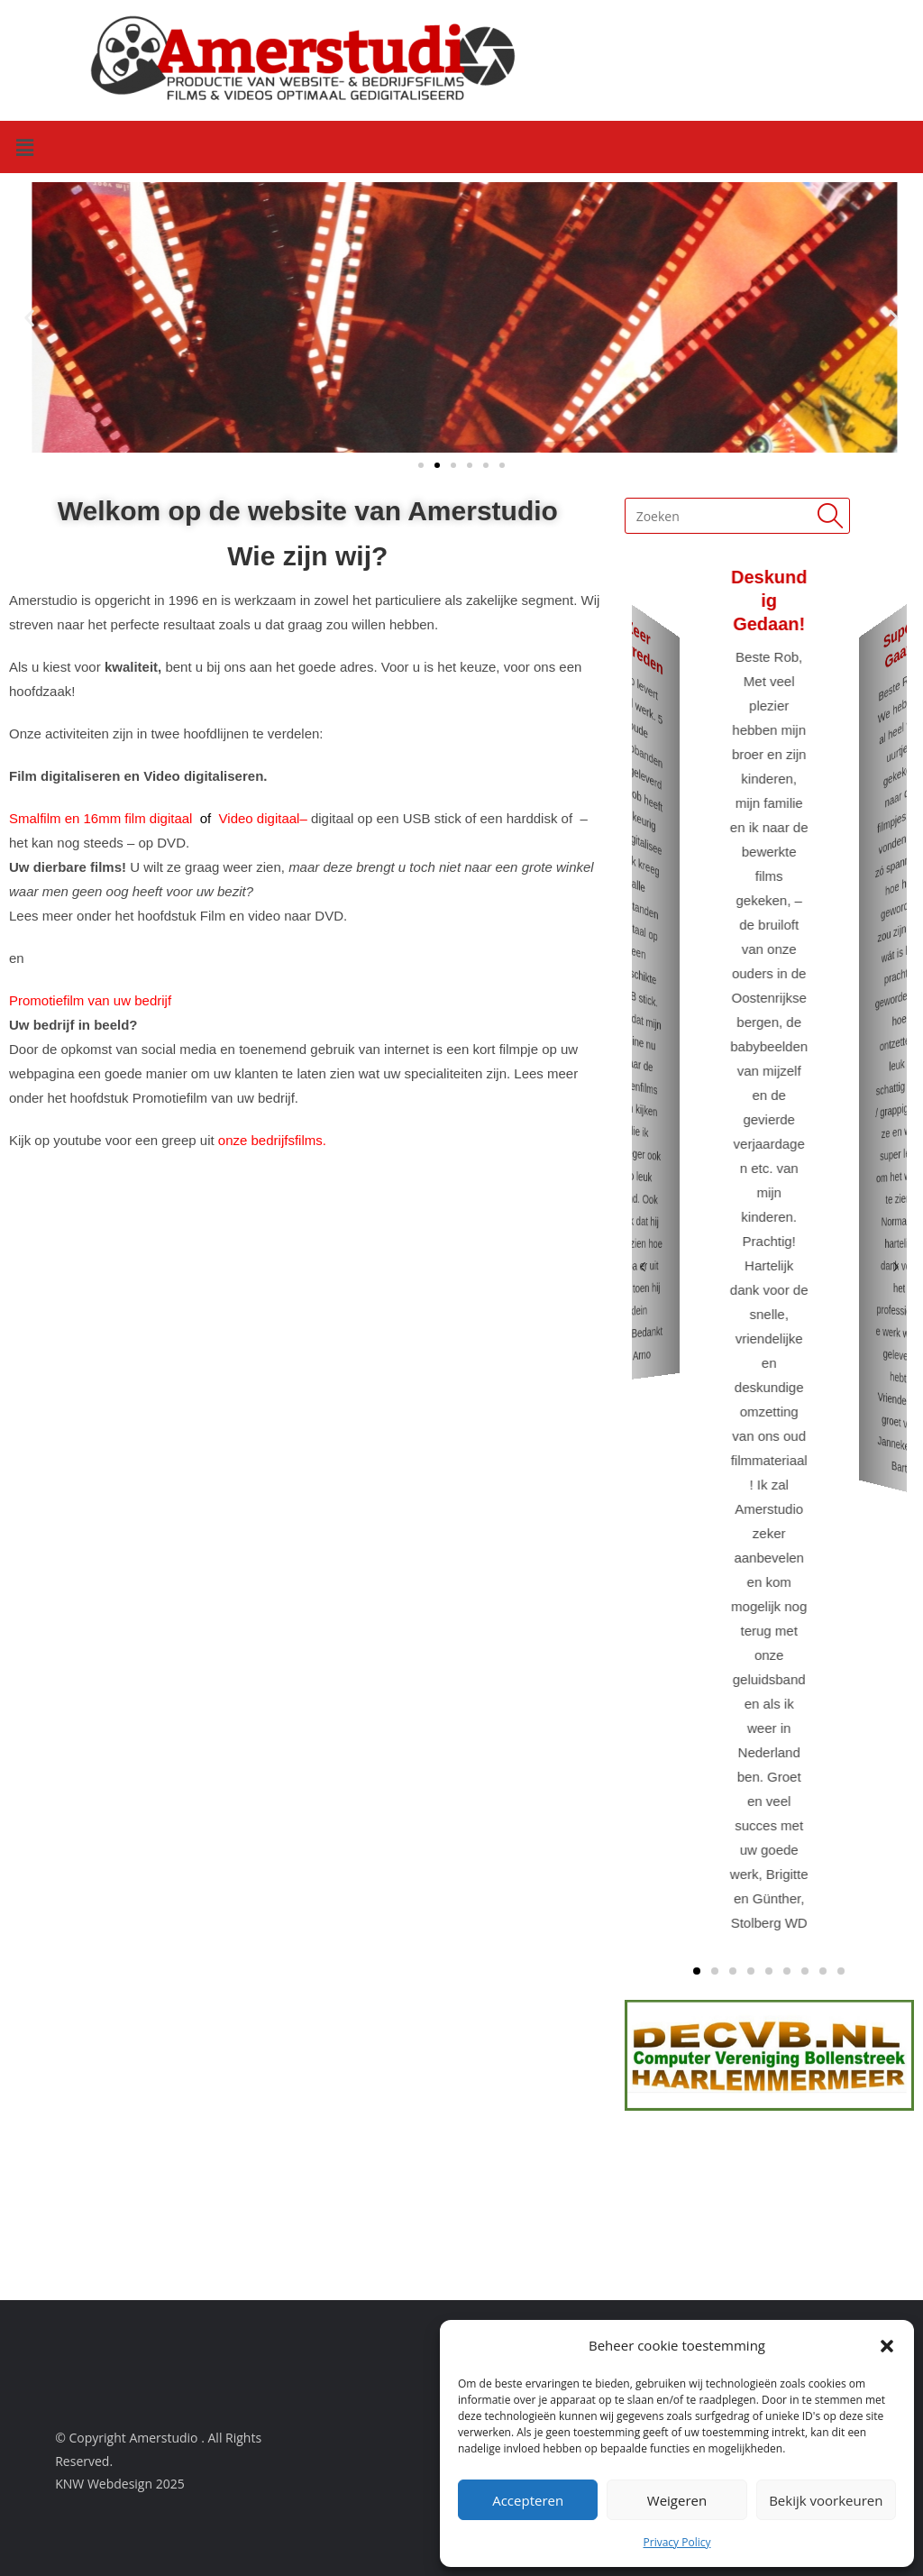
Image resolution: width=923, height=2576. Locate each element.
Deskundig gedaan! (769, 600)
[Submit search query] (832, 516)
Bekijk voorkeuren (825, 2500)
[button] (887, 2346)
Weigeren (677, 2500)
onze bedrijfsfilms (270, 1140)
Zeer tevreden (638, 646)
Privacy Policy (677, 2542)
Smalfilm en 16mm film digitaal (102, 818)
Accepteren (527, 2500)
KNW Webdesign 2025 (120, 2483)
